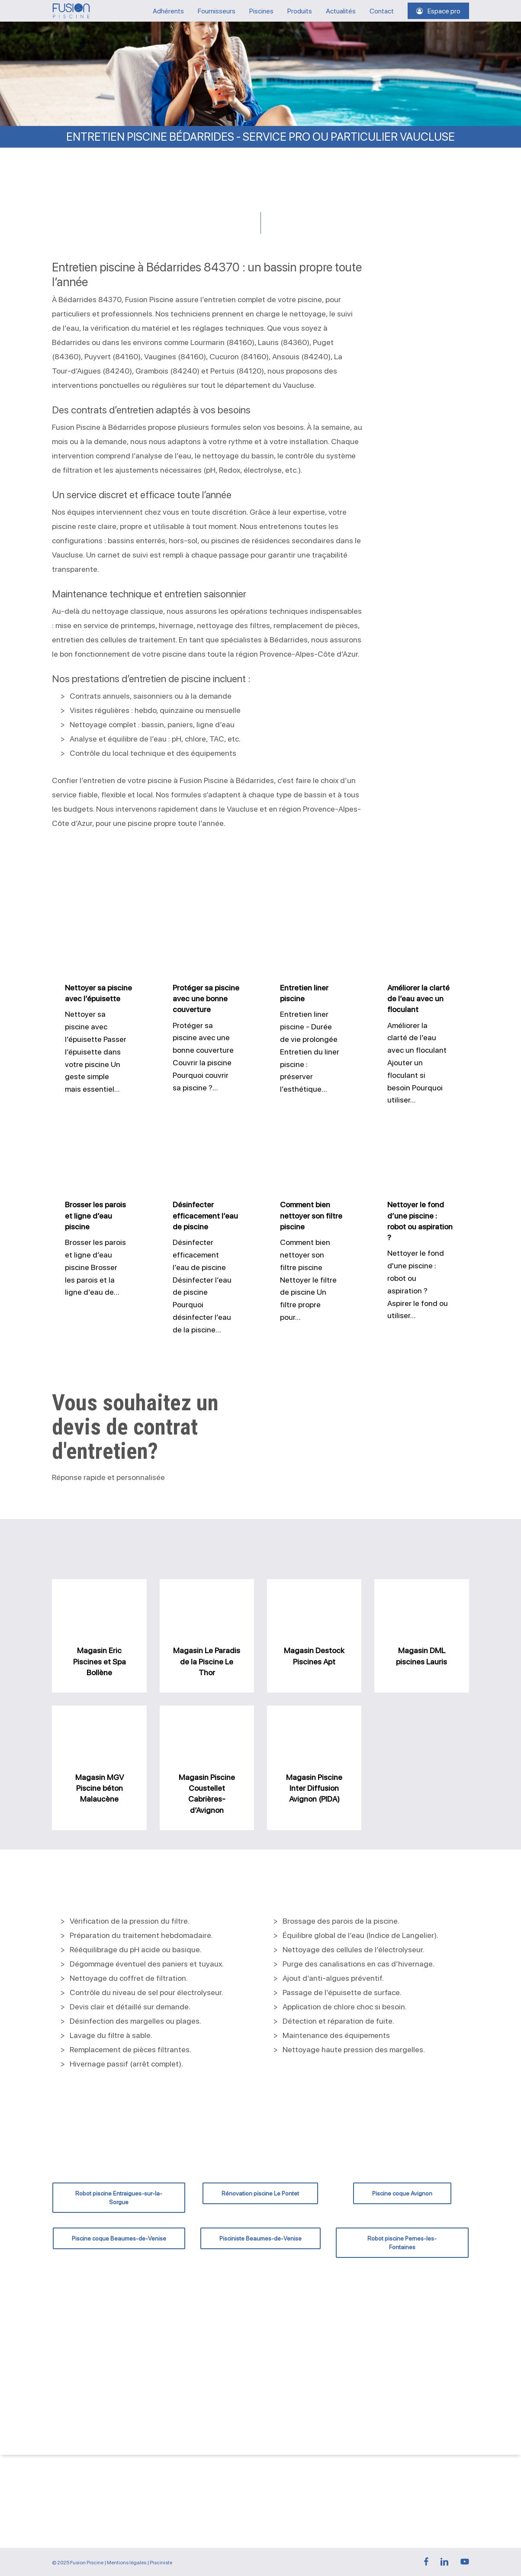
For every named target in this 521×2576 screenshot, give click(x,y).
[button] (119, 2198)
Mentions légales (126, 2563)
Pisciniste (161, 2563)
